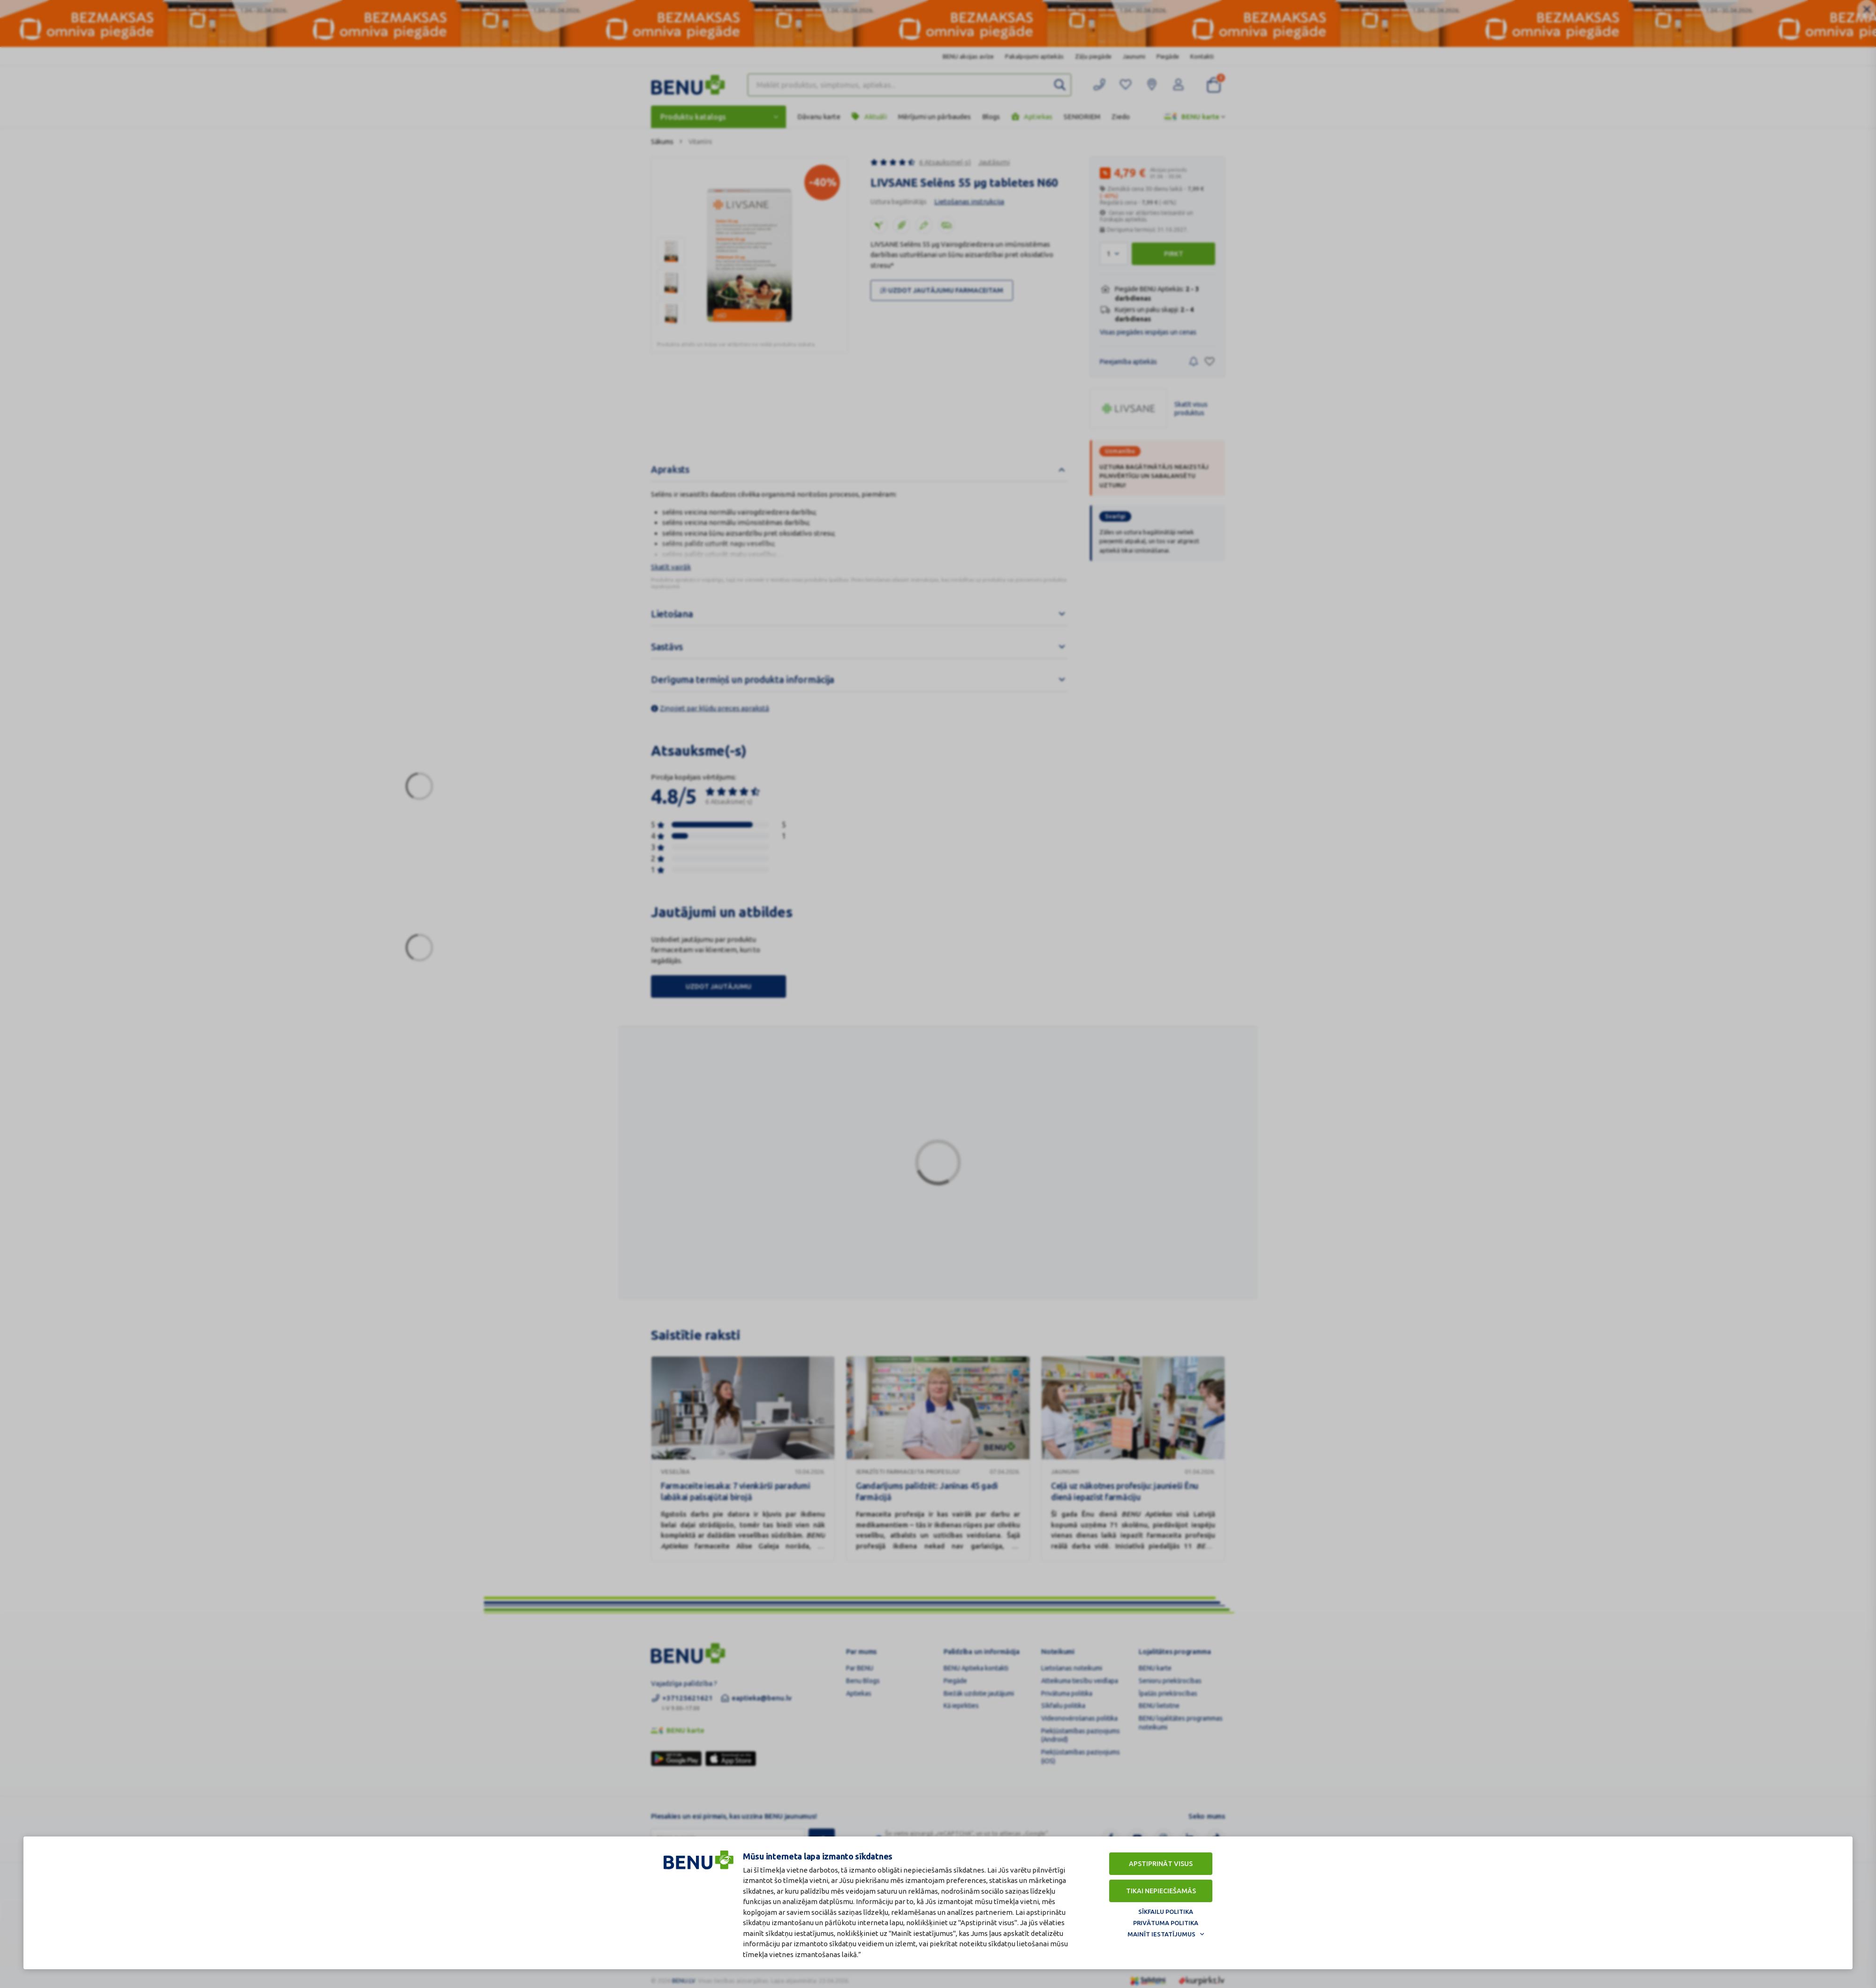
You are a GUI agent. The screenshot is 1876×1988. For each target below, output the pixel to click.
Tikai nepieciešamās (1161, 1889)
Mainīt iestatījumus (1161, 1932)
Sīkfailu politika (1165, 1909)
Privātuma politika (1165, 1921)
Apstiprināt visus (1161, 1862)
